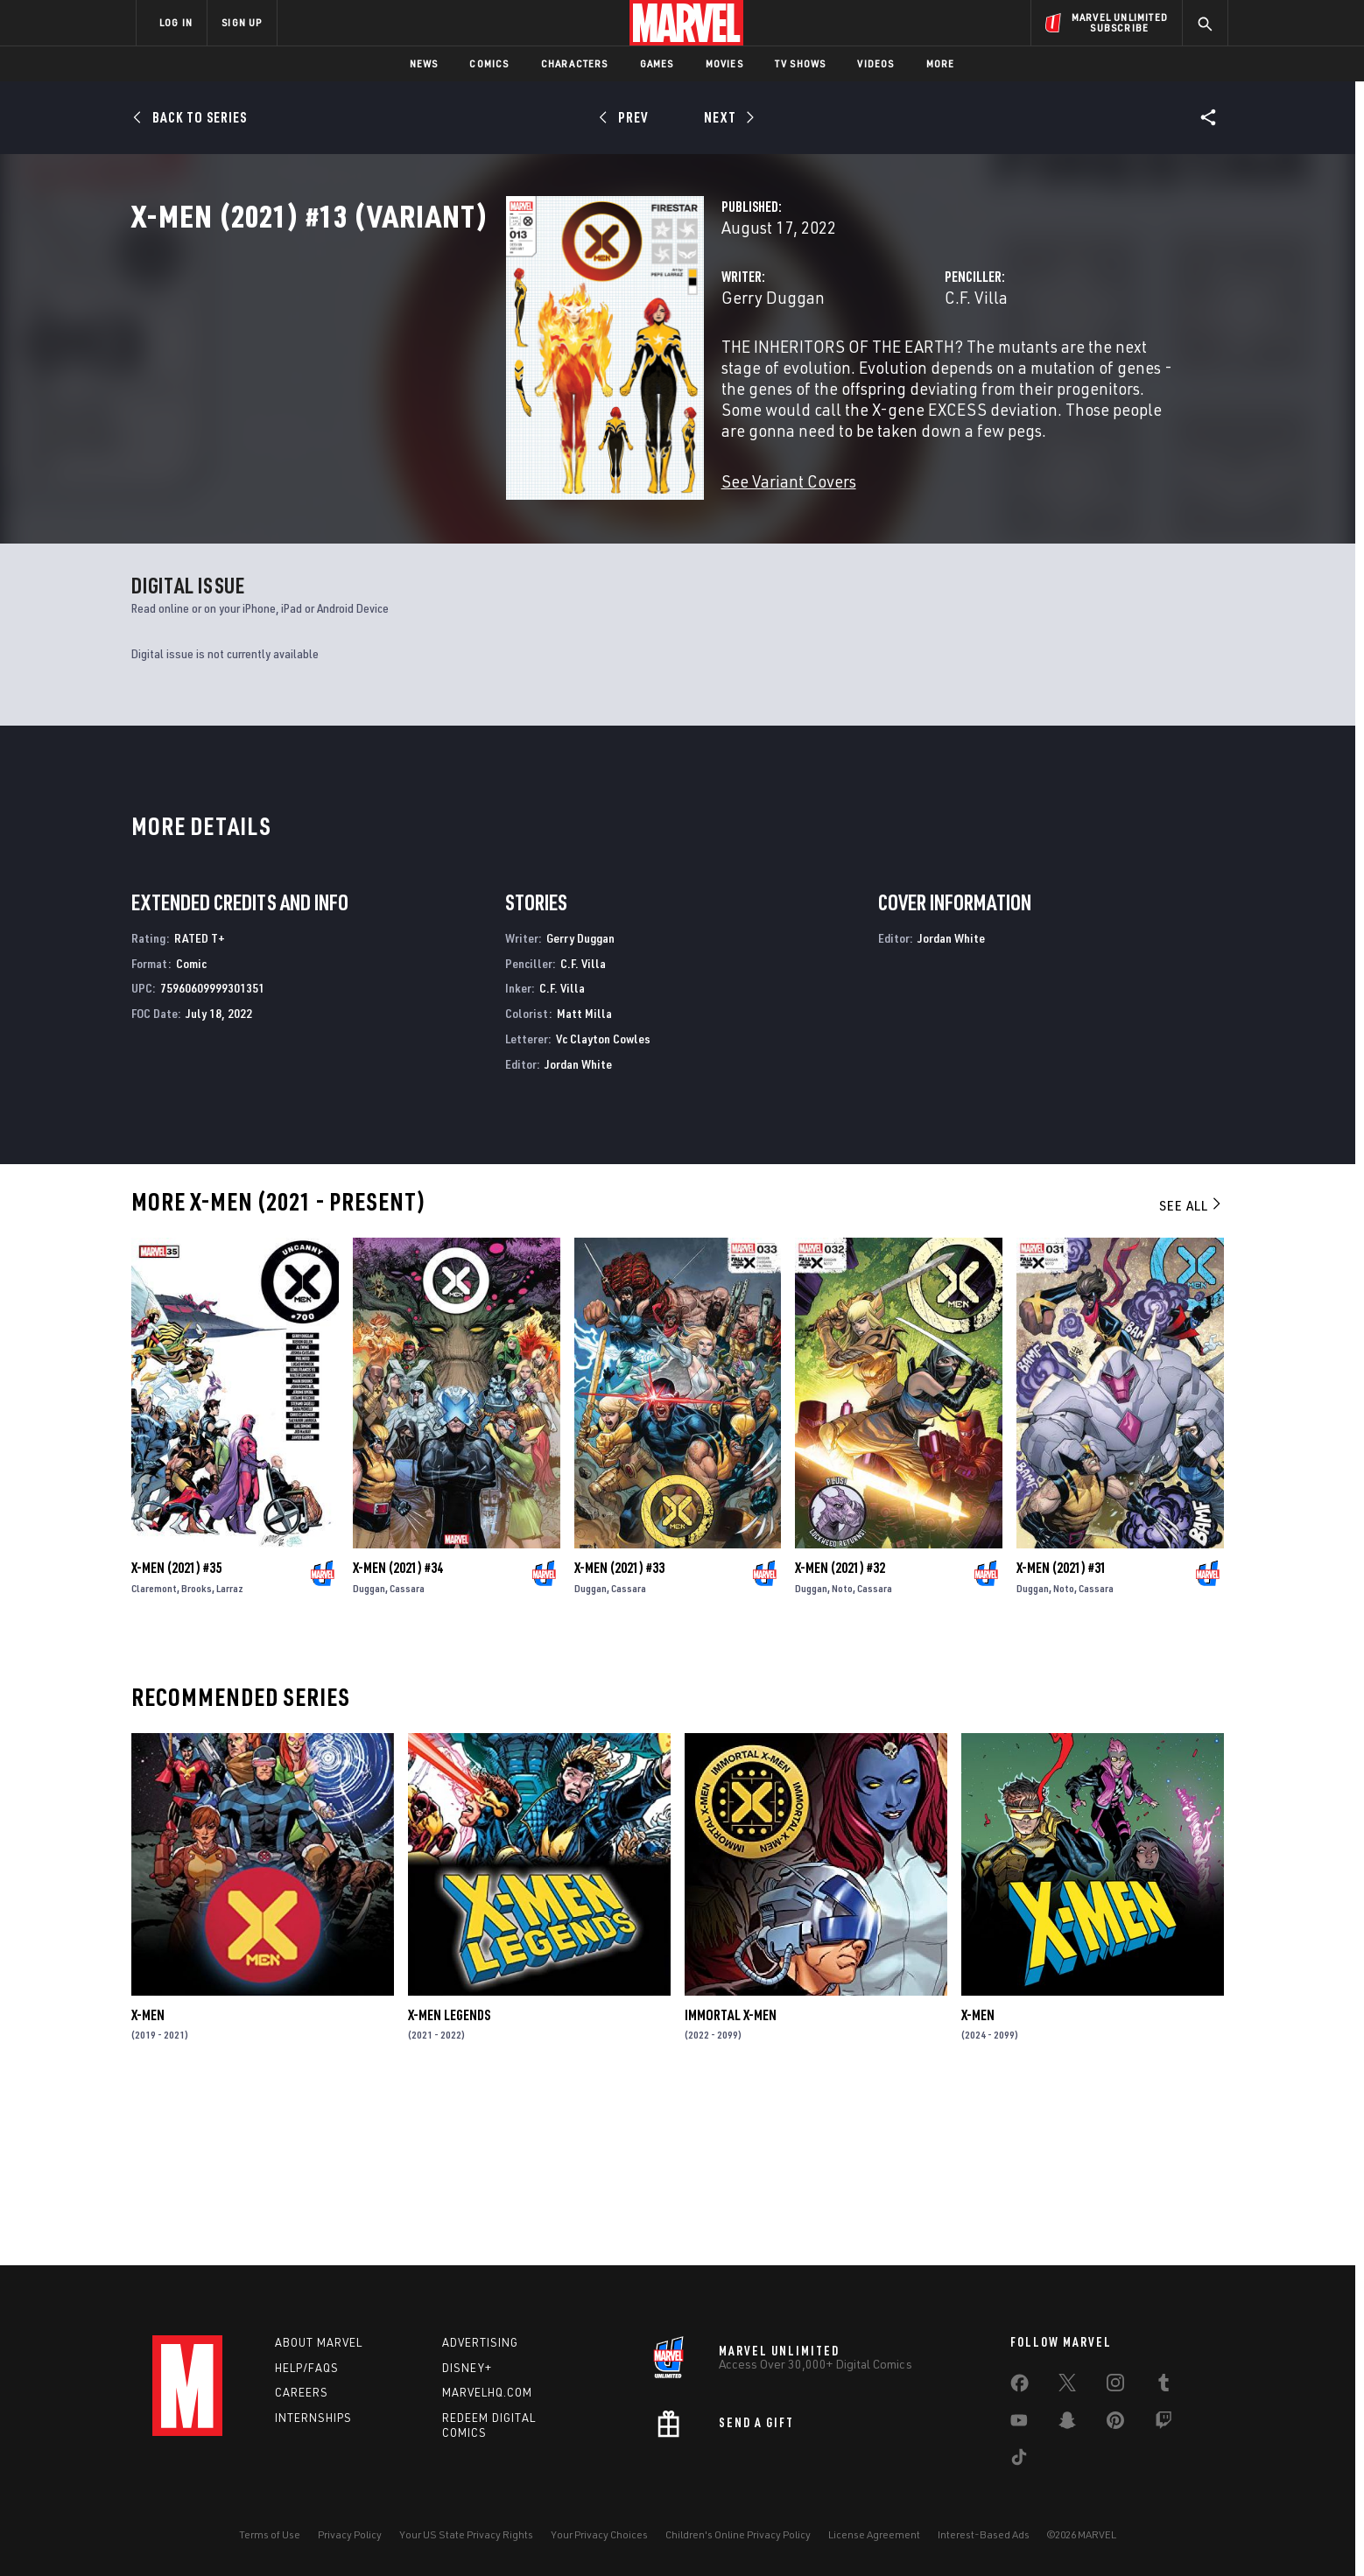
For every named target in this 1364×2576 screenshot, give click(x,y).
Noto (842, 1755)
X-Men (148, 2182)
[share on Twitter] (1067, 2386)
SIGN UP (241, 22)
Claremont (154, 1755)
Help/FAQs (307, 2368)
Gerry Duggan (510, 374)
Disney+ (467, 2368)
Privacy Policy (350, 2534)
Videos (875, 63)
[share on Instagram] (1115, 2386)
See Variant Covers (526, 516)
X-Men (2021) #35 (176, 1735)
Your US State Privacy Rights (466, 2534)
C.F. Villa (844, 374)
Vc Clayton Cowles (603, 1205)
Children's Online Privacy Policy (738, 2534)
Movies (724, 63)
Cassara (407, 1755)
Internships (313, 2418)
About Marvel (318, 2342)
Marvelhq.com (487, 2393)
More (940, 63)
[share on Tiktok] (1019, 2460)
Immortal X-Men (731, 2182)
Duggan (369, 1755)
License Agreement (874, 2534)
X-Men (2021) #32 (840, 1735)
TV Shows (800, 63)
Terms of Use (269, 2534)
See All (1191, 1372)
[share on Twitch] (1163, 2423)
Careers (301, 2393)
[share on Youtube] (1019, 2423)
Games (657, 63)
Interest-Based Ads (984, 2534)
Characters (574, 63)
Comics (489, 63)
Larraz (229, 1755)
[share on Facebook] (1019, 2387)
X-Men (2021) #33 (619, 1735)
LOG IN (176, 22)
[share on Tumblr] (1163, 2386)
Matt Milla (584, 1180)
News (424, 63)
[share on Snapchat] (1067, 2423)
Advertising (480, 2342)
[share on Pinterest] (1115, 2423)
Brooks (196, 1755)
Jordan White (578, 1231)
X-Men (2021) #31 (1061, 1735)
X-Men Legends (449, 2182)
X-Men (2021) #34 (398, 1735)
